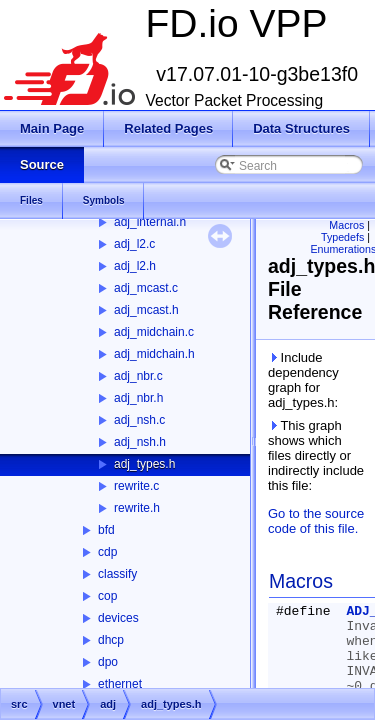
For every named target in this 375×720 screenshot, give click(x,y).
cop (107, 596)
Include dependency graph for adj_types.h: (303, 380)
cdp (107, 552)
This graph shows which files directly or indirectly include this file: (316, 455)
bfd (106, 530)
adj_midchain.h (154, 354)
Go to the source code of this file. (316, 521)
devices (118, 618)
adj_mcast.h (146, 310)
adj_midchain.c (154, 332)
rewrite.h (137, 508)
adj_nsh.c (139, 420)
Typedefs (342, 237)
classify (117, 574)
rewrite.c (136, 486)
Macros (346, 225)
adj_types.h (144, 464)
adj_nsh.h (140, 442)
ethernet (120, 684)
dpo (108, 662)
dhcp (111, 640)
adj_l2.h (135, 266)
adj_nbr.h (138, 398)
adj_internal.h (150, 222)
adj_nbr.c (138, 376)
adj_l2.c (134, 244)
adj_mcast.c (146, 288)
